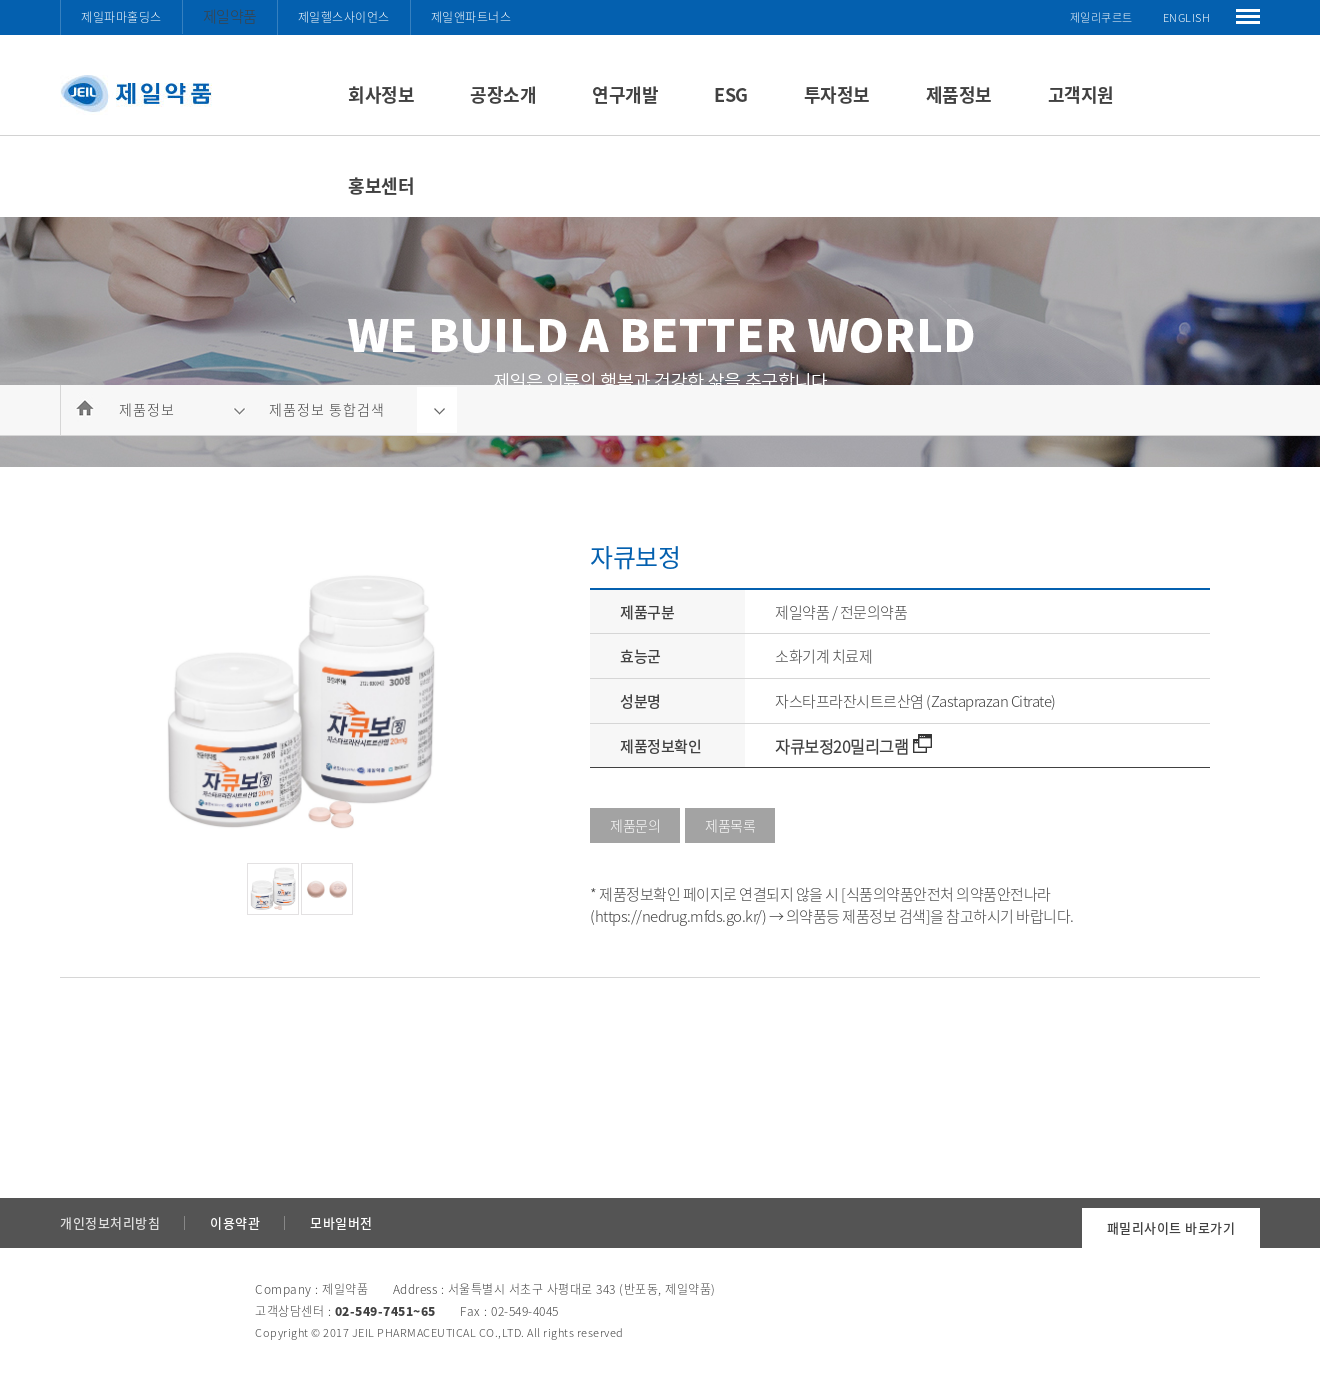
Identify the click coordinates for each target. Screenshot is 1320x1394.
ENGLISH (1187, 17)
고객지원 (1081, 94)
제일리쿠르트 (1101, 17)
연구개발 (625, 94)
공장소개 (503, 94)
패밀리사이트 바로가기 (1171, 1227)
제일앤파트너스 (471, 17)
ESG (731, 94)
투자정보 (837, 94)
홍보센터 (381, 185)
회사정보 (381, 94)
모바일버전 (341, 1222)
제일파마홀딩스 (121, 17)
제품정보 (959, 94)
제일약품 (230, 16)
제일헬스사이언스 (344, 17)
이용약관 (235, 1222)
